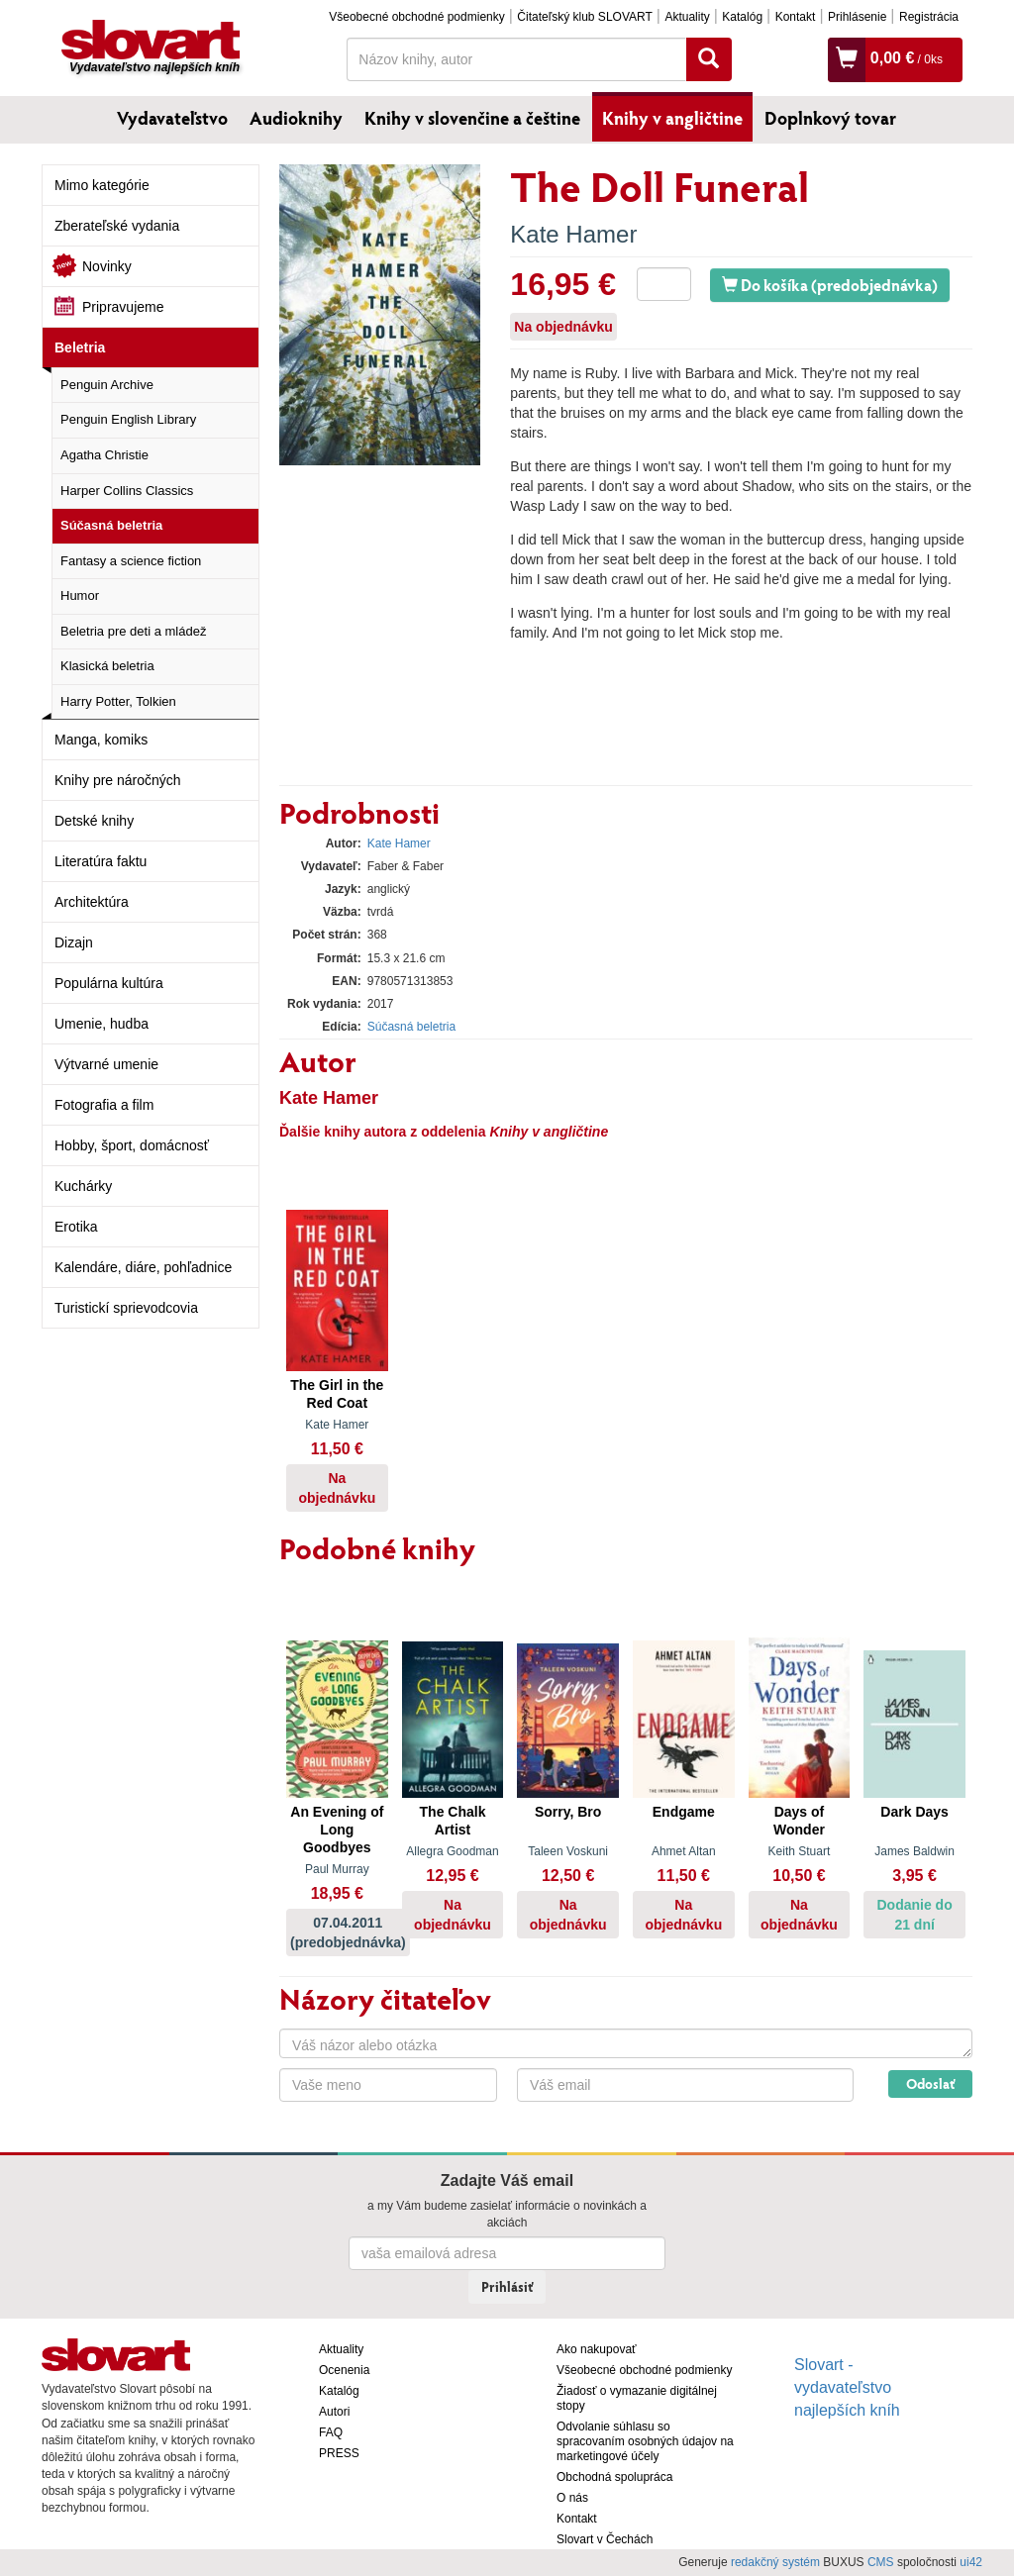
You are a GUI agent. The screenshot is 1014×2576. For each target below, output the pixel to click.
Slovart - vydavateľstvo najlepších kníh (847, 2387)
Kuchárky (83, 1186)
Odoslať (930, 2083)
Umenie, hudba (101, 1024)
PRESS (339, 2453)
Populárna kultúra (108, 983)
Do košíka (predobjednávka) (830, 284)
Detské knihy (94, 821)
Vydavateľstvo (172, 118)
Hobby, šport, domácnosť (131, 1145)
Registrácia (929, 17)
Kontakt (795, 17)
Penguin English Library (128, 419)
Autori (334, 2412)
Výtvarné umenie (106, 1064)
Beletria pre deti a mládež (133, 631)
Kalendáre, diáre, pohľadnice (143, 1267)
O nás (572, 2498)
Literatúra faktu (100, 861)
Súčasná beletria (111, 525)
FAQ (331, 2432)
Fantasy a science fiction (130, 560)
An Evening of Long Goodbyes (336, 1829)
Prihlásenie (857, 17)
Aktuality (686, 17)
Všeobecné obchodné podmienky (416, 17)
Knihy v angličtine (672, 118)
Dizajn (73, 942)
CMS (880, 2562)
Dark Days (914, 1812)
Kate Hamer (573, 234)
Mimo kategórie (102, 185)
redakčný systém (775, 2562)
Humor (79, 595)
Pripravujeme (122, 307)
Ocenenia (344, 2370)
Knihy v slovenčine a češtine (472, 118)
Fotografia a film (103, 1105)
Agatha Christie (104, 454)
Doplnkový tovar (830, 118)
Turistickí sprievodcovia (126, 1308)
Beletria (79, 347)
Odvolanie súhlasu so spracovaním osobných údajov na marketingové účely (645, 2441)
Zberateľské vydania (116, 226)
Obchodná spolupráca (614, 2477)
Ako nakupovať (597, 2349)
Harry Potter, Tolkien (118, 701)
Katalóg (742, 17)
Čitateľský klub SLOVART (584, 17)
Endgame (684, 1812)
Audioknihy (296, 118)
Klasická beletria (107, 665)
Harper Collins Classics (126, 490)
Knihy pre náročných (117, 780)
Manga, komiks (101, 739)
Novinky (107, 266)
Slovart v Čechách (605, 2539)
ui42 (971, 2562)
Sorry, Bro (568, 1812)
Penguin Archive (106, 384)
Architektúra (91, 902)
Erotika (76, 1227)
